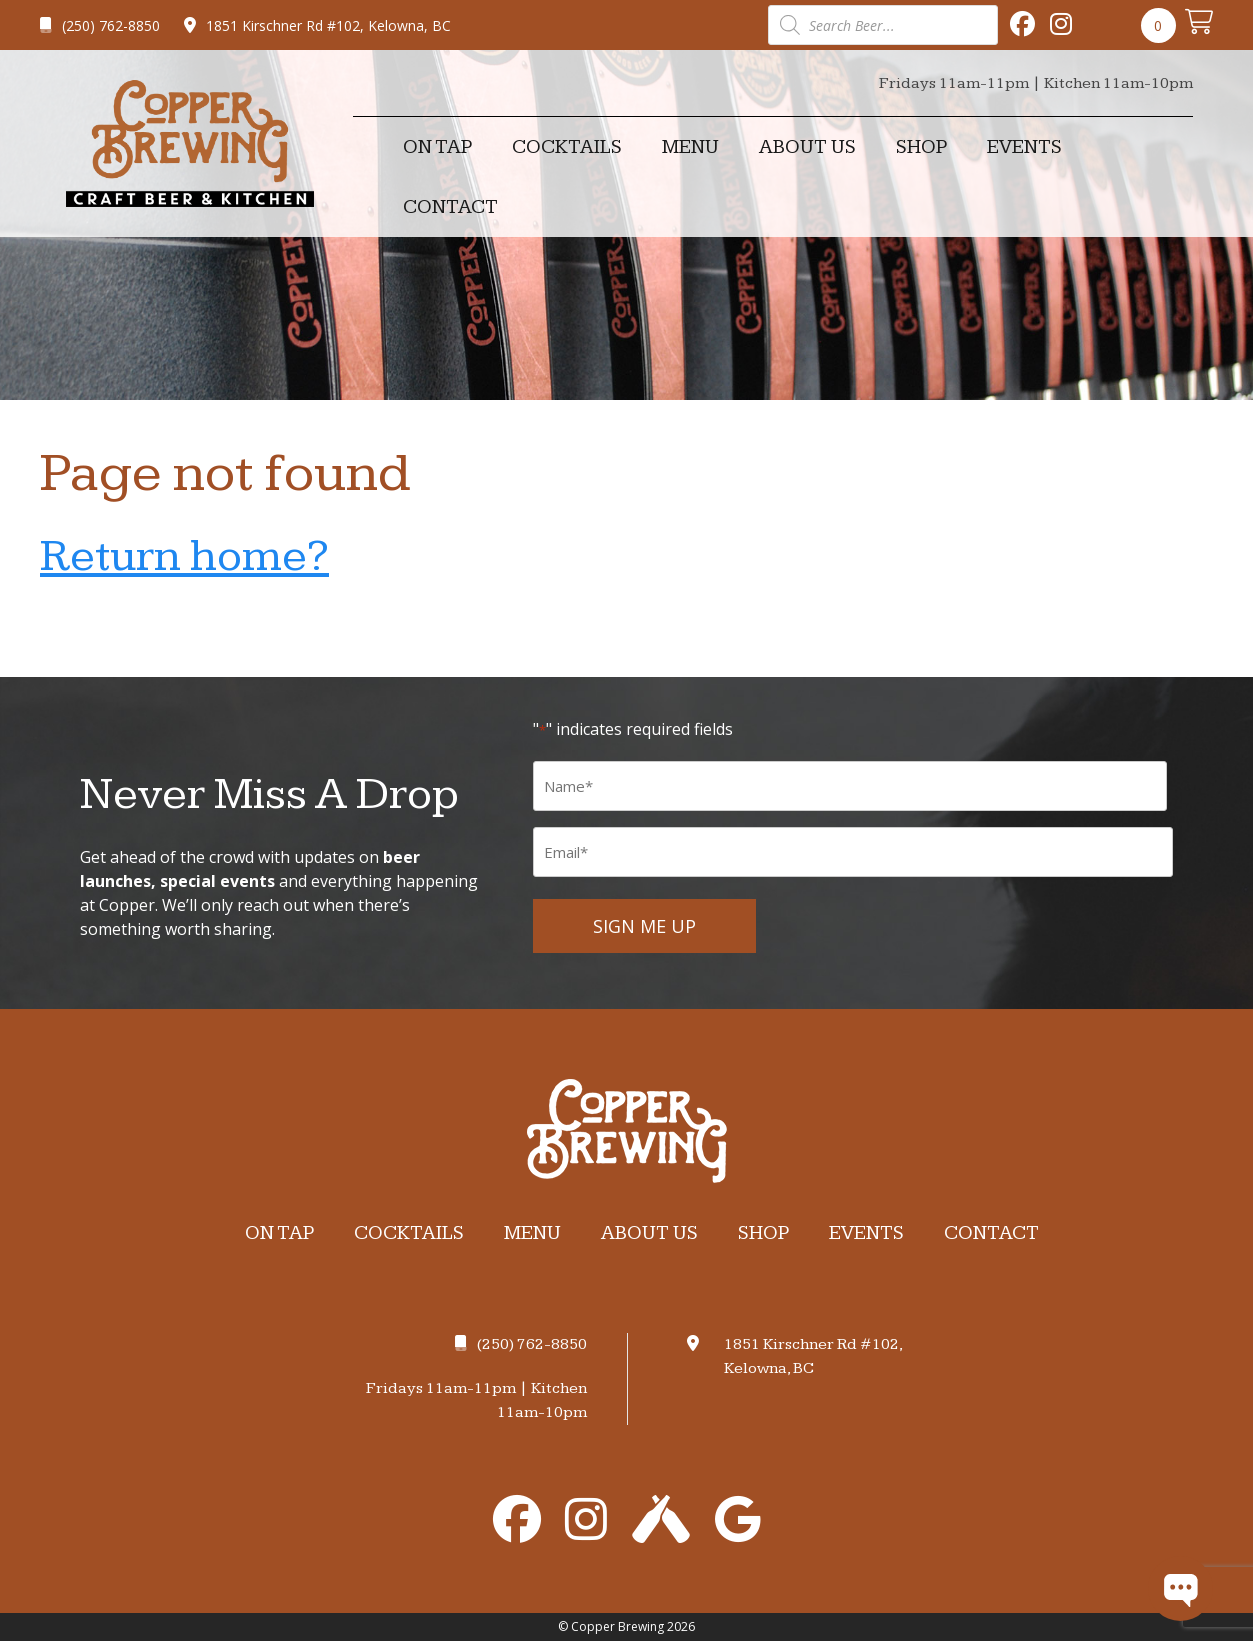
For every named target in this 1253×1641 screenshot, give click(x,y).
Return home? (184, 556)
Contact (450, 207)
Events (1024, 147)
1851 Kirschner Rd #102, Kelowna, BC (317, 25)
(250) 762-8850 (100, 25)
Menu (690, 147)
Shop (921, 147)
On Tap (437, 147)
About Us (807, 147)
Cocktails (567, 147)
